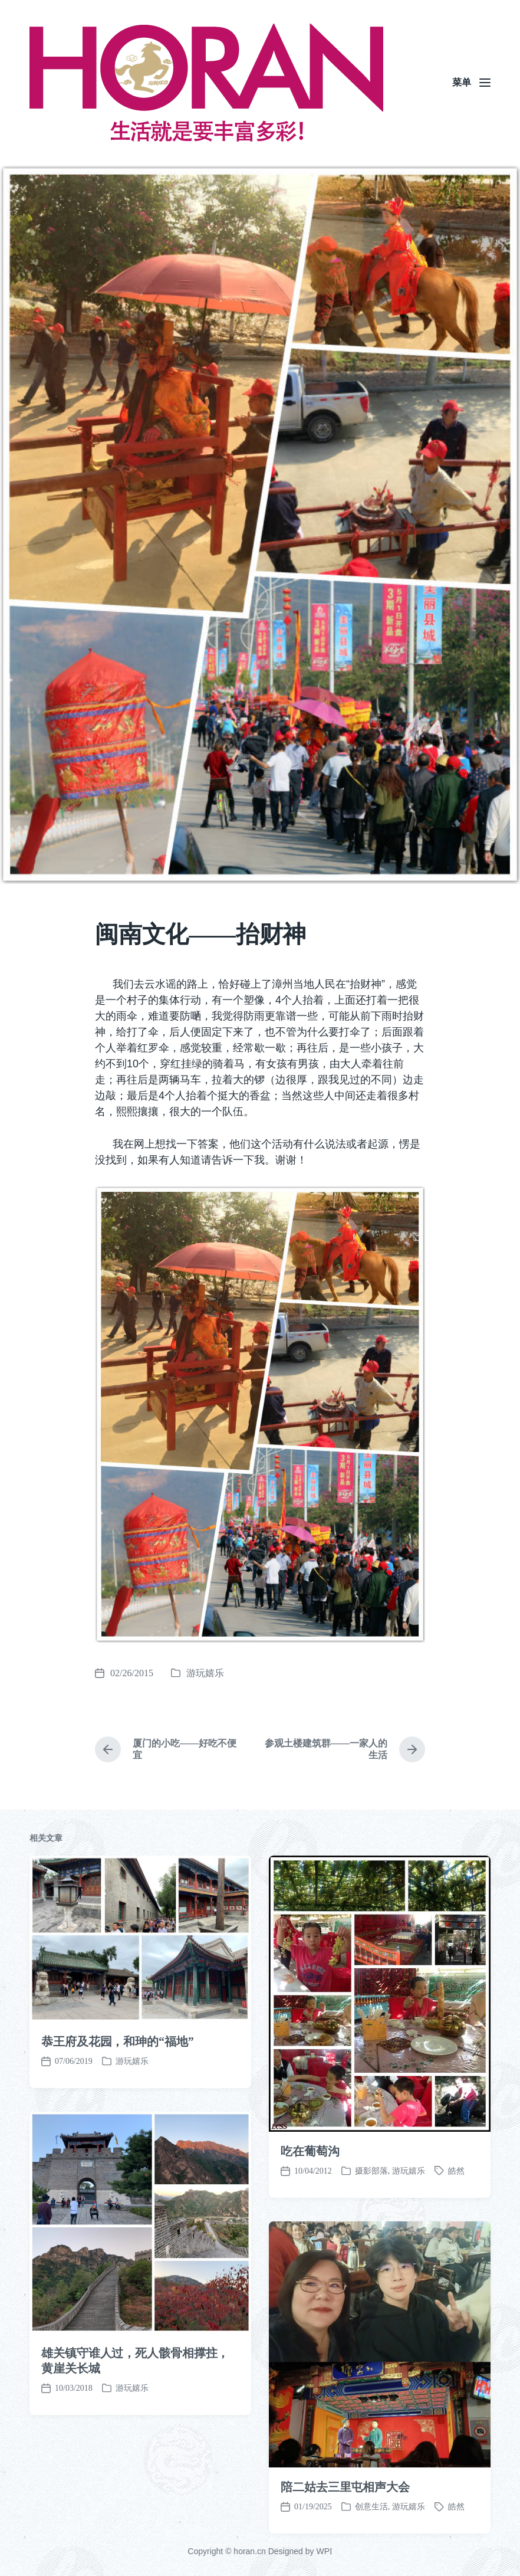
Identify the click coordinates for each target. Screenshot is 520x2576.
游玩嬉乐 (205, 1673)
